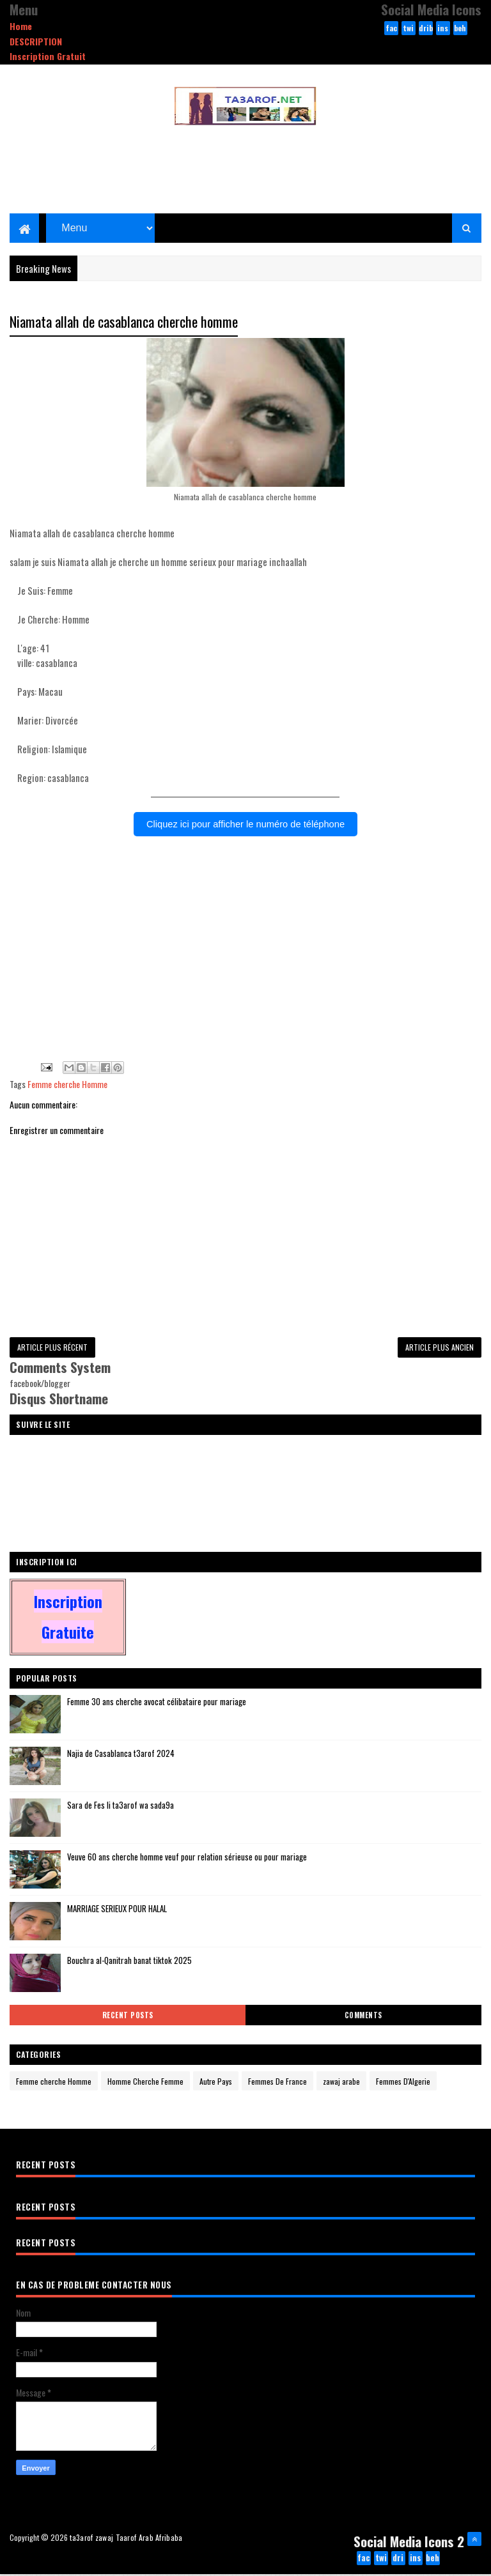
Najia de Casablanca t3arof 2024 (121, 1755)
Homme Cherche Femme (145, 2083)
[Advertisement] (245, 969)
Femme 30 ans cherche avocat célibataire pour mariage (156, 1703)
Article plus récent (52, 1349)
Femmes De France (277, 2083)
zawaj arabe (341, 2083)
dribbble (426, 28)
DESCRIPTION (36, 41)
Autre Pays (215, 2083)
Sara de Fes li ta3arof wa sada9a (120, 1806)
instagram (442, 28)
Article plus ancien (439, 1349)
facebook (391, 28)
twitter (408, 28)
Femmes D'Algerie (403, 2083)
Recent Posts (127, 2017)
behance (460, 28)
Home (21, 26)
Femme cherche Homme (67, 1085)
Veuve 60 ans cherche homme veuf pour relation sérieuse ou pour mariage (187, 1858)
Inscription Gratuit (48, 56)
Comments (363, 2017)
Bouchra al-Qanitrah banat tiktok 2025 (129, 1962)
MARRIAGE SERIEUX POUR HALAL (117, 1910)
